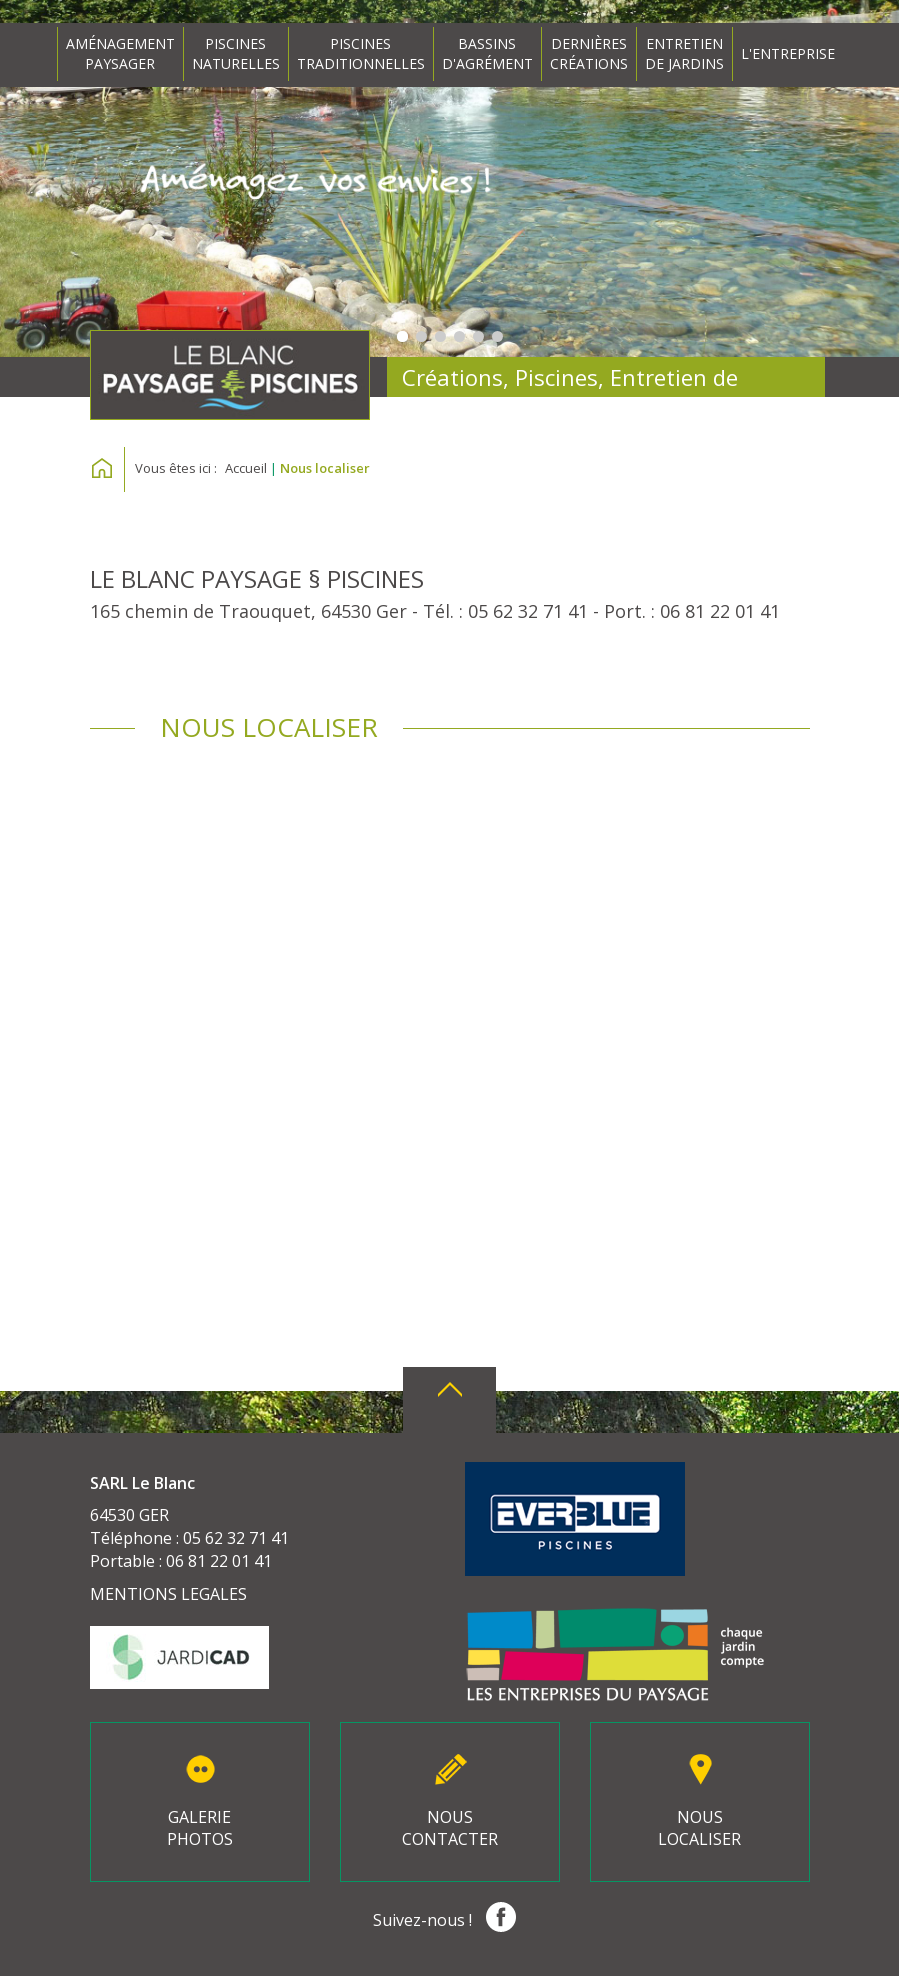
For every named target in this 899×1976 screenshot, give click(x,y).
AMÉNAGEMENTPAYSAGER (120, 53)
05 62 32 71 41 (528, 611)
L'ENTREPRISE (788, 53)
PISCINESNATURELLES (236, 53)
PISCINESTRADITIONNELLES (361, 53)
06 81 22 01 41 (720, 611)
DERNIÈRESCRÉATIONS (589, 53)
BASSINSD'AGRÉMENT (487, 53)
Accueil (246, 468)
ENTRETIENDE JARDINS (684, 53)
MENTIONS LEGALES (168, 1594)
